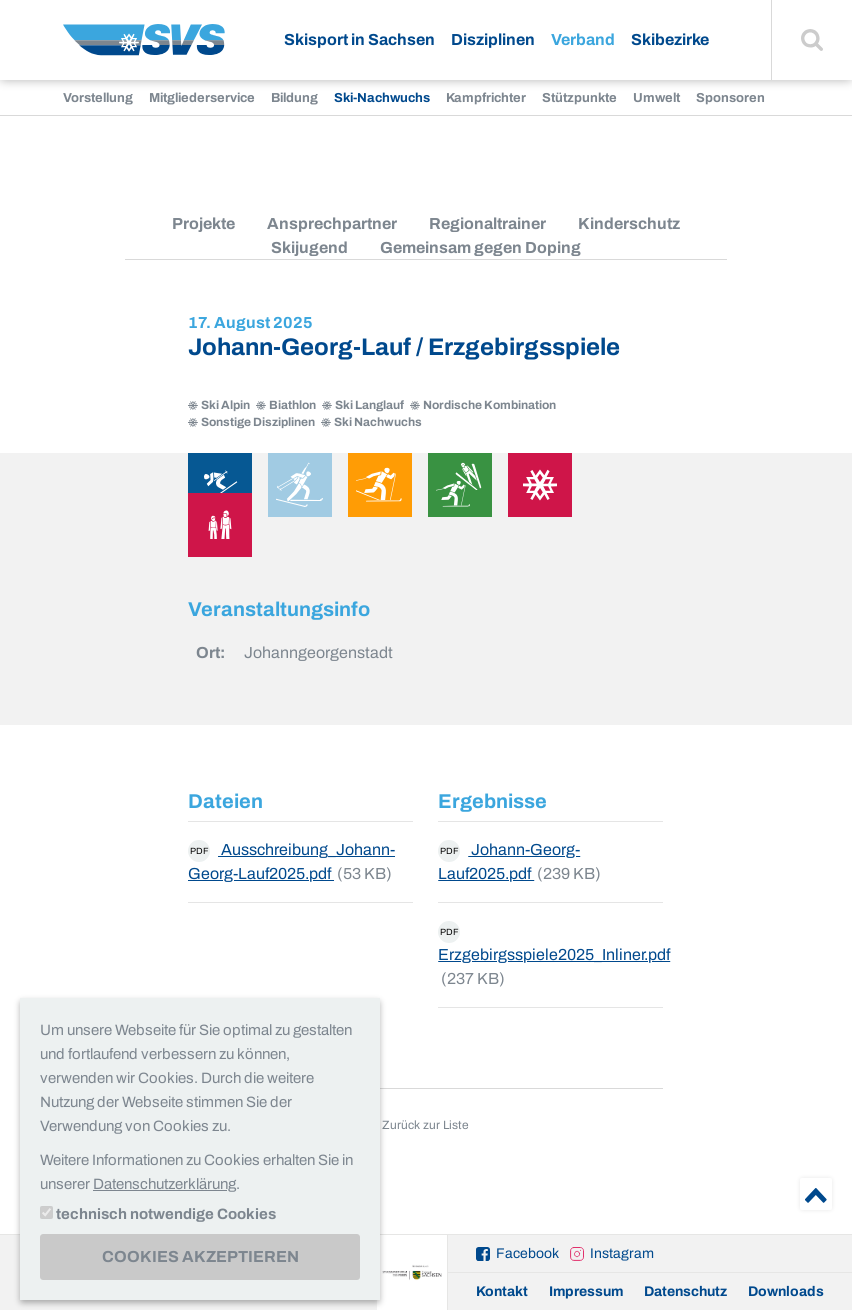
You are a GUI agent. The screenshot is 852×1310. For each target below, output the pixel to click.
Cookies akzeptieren (200, 1256)
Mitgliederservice (202, 98)
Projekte (203, 223)
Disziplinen (493, 39)
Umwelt (656, 98)
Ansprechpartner (332, 223)
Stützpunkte (579, 98)
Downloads (786, 1291)
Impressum (586, 1291)
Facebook (527, 1253)
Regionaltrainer (487, 223)
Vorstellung (98, 98)
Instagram (622, 1253)
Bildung (294, 98)
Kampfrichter (486, 98)
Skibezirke (670, 39)
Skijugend (309, 247)
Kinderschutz (629, 223)
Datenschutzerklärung (164, 1184)
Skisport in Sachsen (359, 39)
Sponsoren (730, 98)
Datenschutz (685, 1291)
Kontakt (502, 1291)
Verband (583, 39)
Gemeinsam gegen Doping (480, 247)
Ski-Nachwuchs (382, 98)
